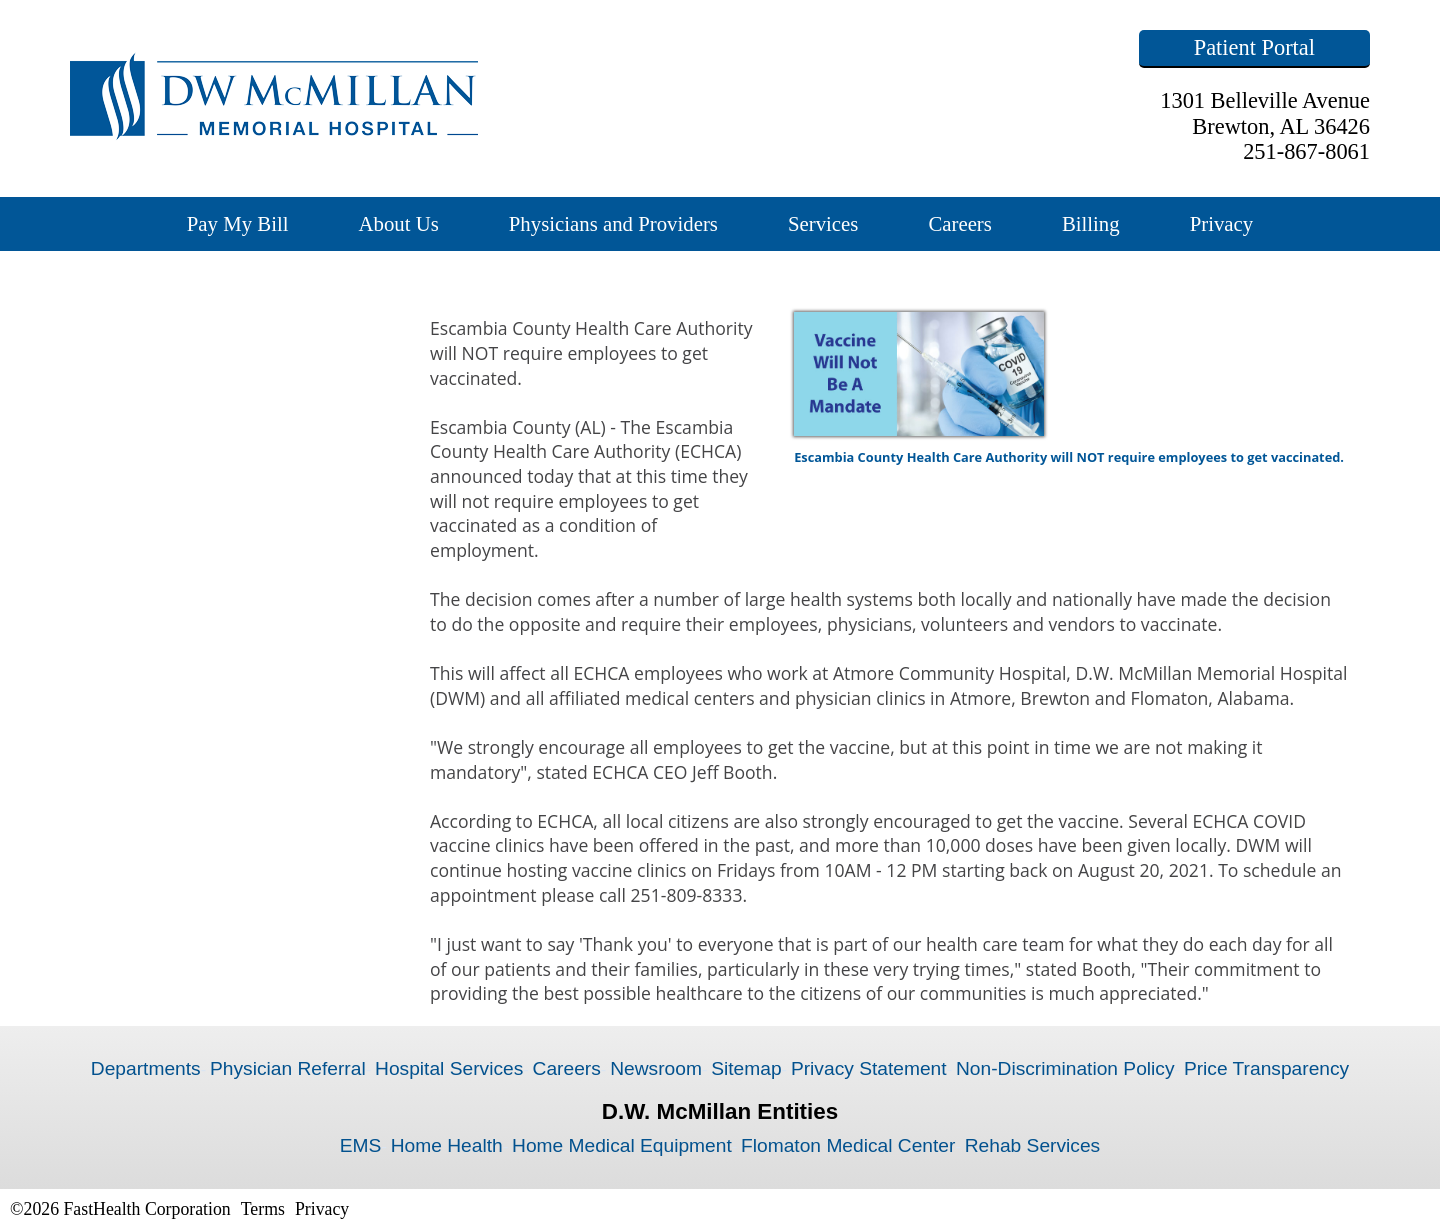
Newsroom (656, 1068)
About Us (398, 223)
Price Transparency (1266, 1068)
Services (823, 223)
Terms (263, 1209)
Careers (960, 223)
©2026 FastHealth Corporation (120, 1209)
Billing (1091, 223)
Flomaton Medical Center (848, 1145)
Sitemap (746, 1068)
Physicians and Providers (613, 223)
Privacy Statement (869, 1068)
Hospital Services (449, 1068)
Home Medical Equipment (622, 1145)
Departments (146, 1068)
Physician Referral (288, 1068)
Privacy (1222, 223)
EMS (361, 1145)
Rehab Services (1032, 1145)
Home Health (447, 1145)
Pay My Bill (238, 223)
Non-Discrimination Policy (1065, 1068)
